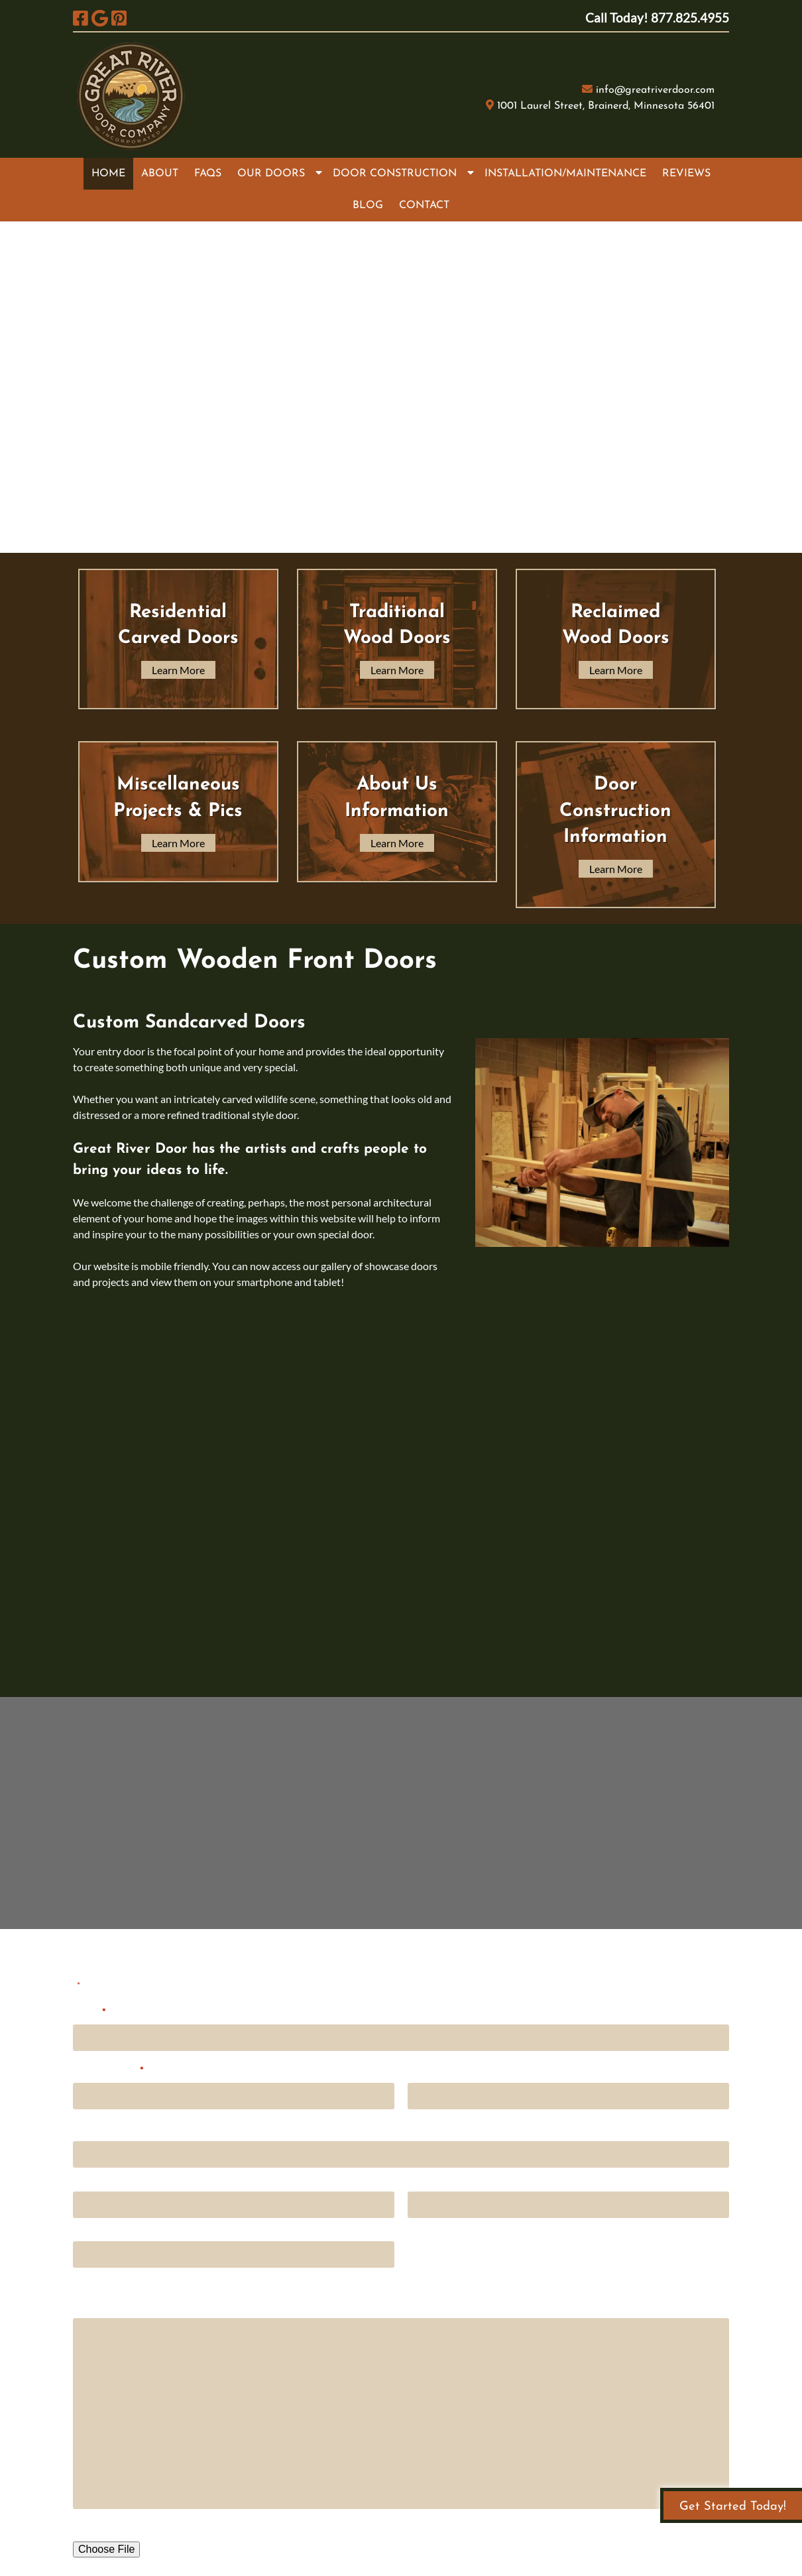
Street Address (106, 2178)
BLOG (368, 205)
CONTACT (424, 205)
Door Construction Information (615, 811)
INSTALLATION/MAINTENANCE (565, 173)
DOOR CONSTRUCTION (395, 173)
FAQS (207, 173)
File (81, 2527)
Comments (98, 2304)
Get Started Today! (732, 2506)
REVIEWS (686, 173)
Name (89, 2012)
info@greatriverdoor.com (655, 90)
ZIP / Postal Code (110, 2278)
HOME (108, 173)
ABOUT (159, 173)
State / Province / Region (462, 2229)
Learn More (178, 670)
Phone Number (442, 2069)
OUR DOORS (271, 173)
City (82, 2229)
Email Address (108, 2070)
